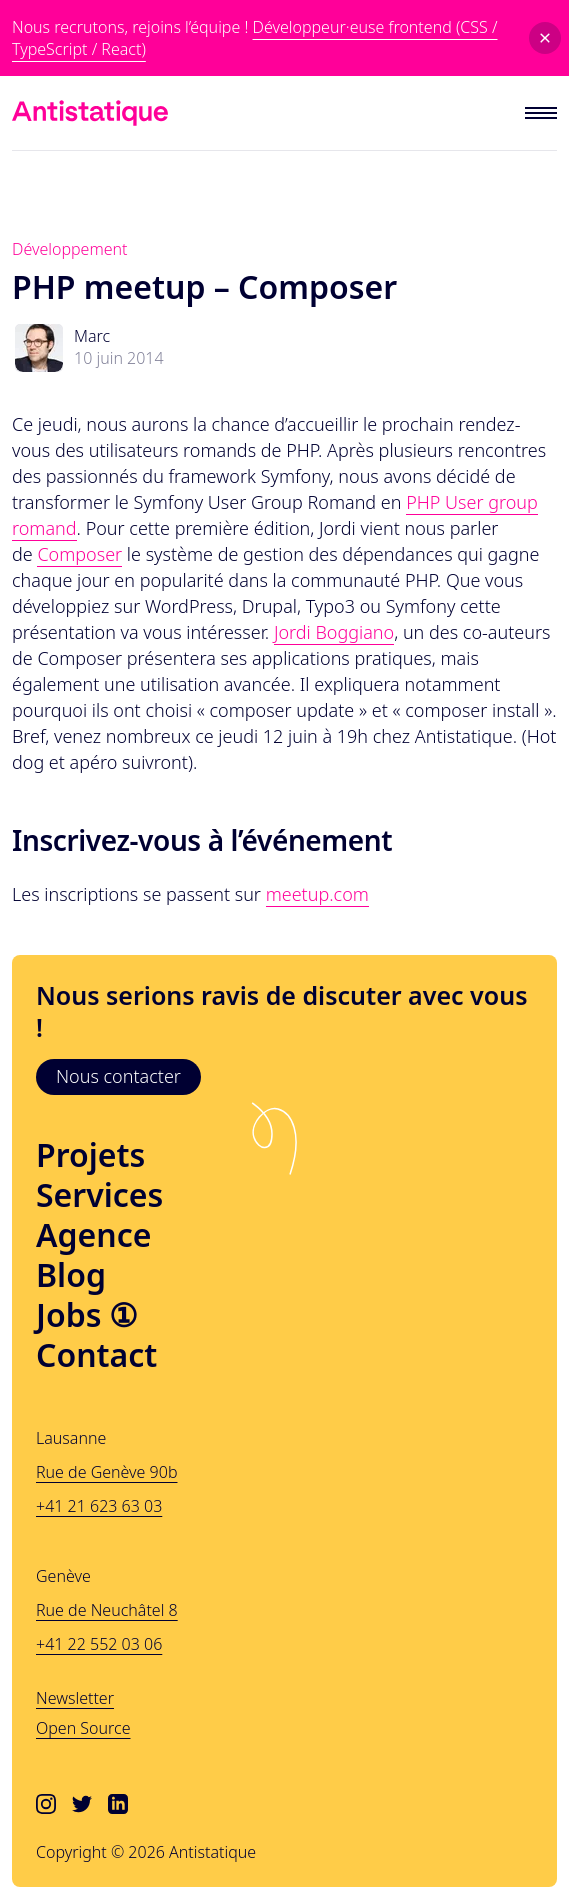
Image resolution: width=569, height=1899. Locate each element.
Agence (93, 1235)
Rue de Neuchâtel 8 (107, 1610)
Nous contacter (118, 1076)
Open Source (83, 1728)
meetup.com (317, 894)
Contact (96, 1355)
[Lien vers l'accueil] (90, 113)
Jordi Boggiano (334, 632)
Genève (63, 1576)
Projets (90, 1155)
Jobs (87, 1315)
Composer (79, 554)
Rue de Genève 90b (106, 1472)
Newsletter (75, 1698)
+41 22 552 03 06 (99, 1644)
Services (99, 1195)
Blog (71, 1275)
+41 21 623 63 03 (99, 1506)
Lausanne (71, 1438)
